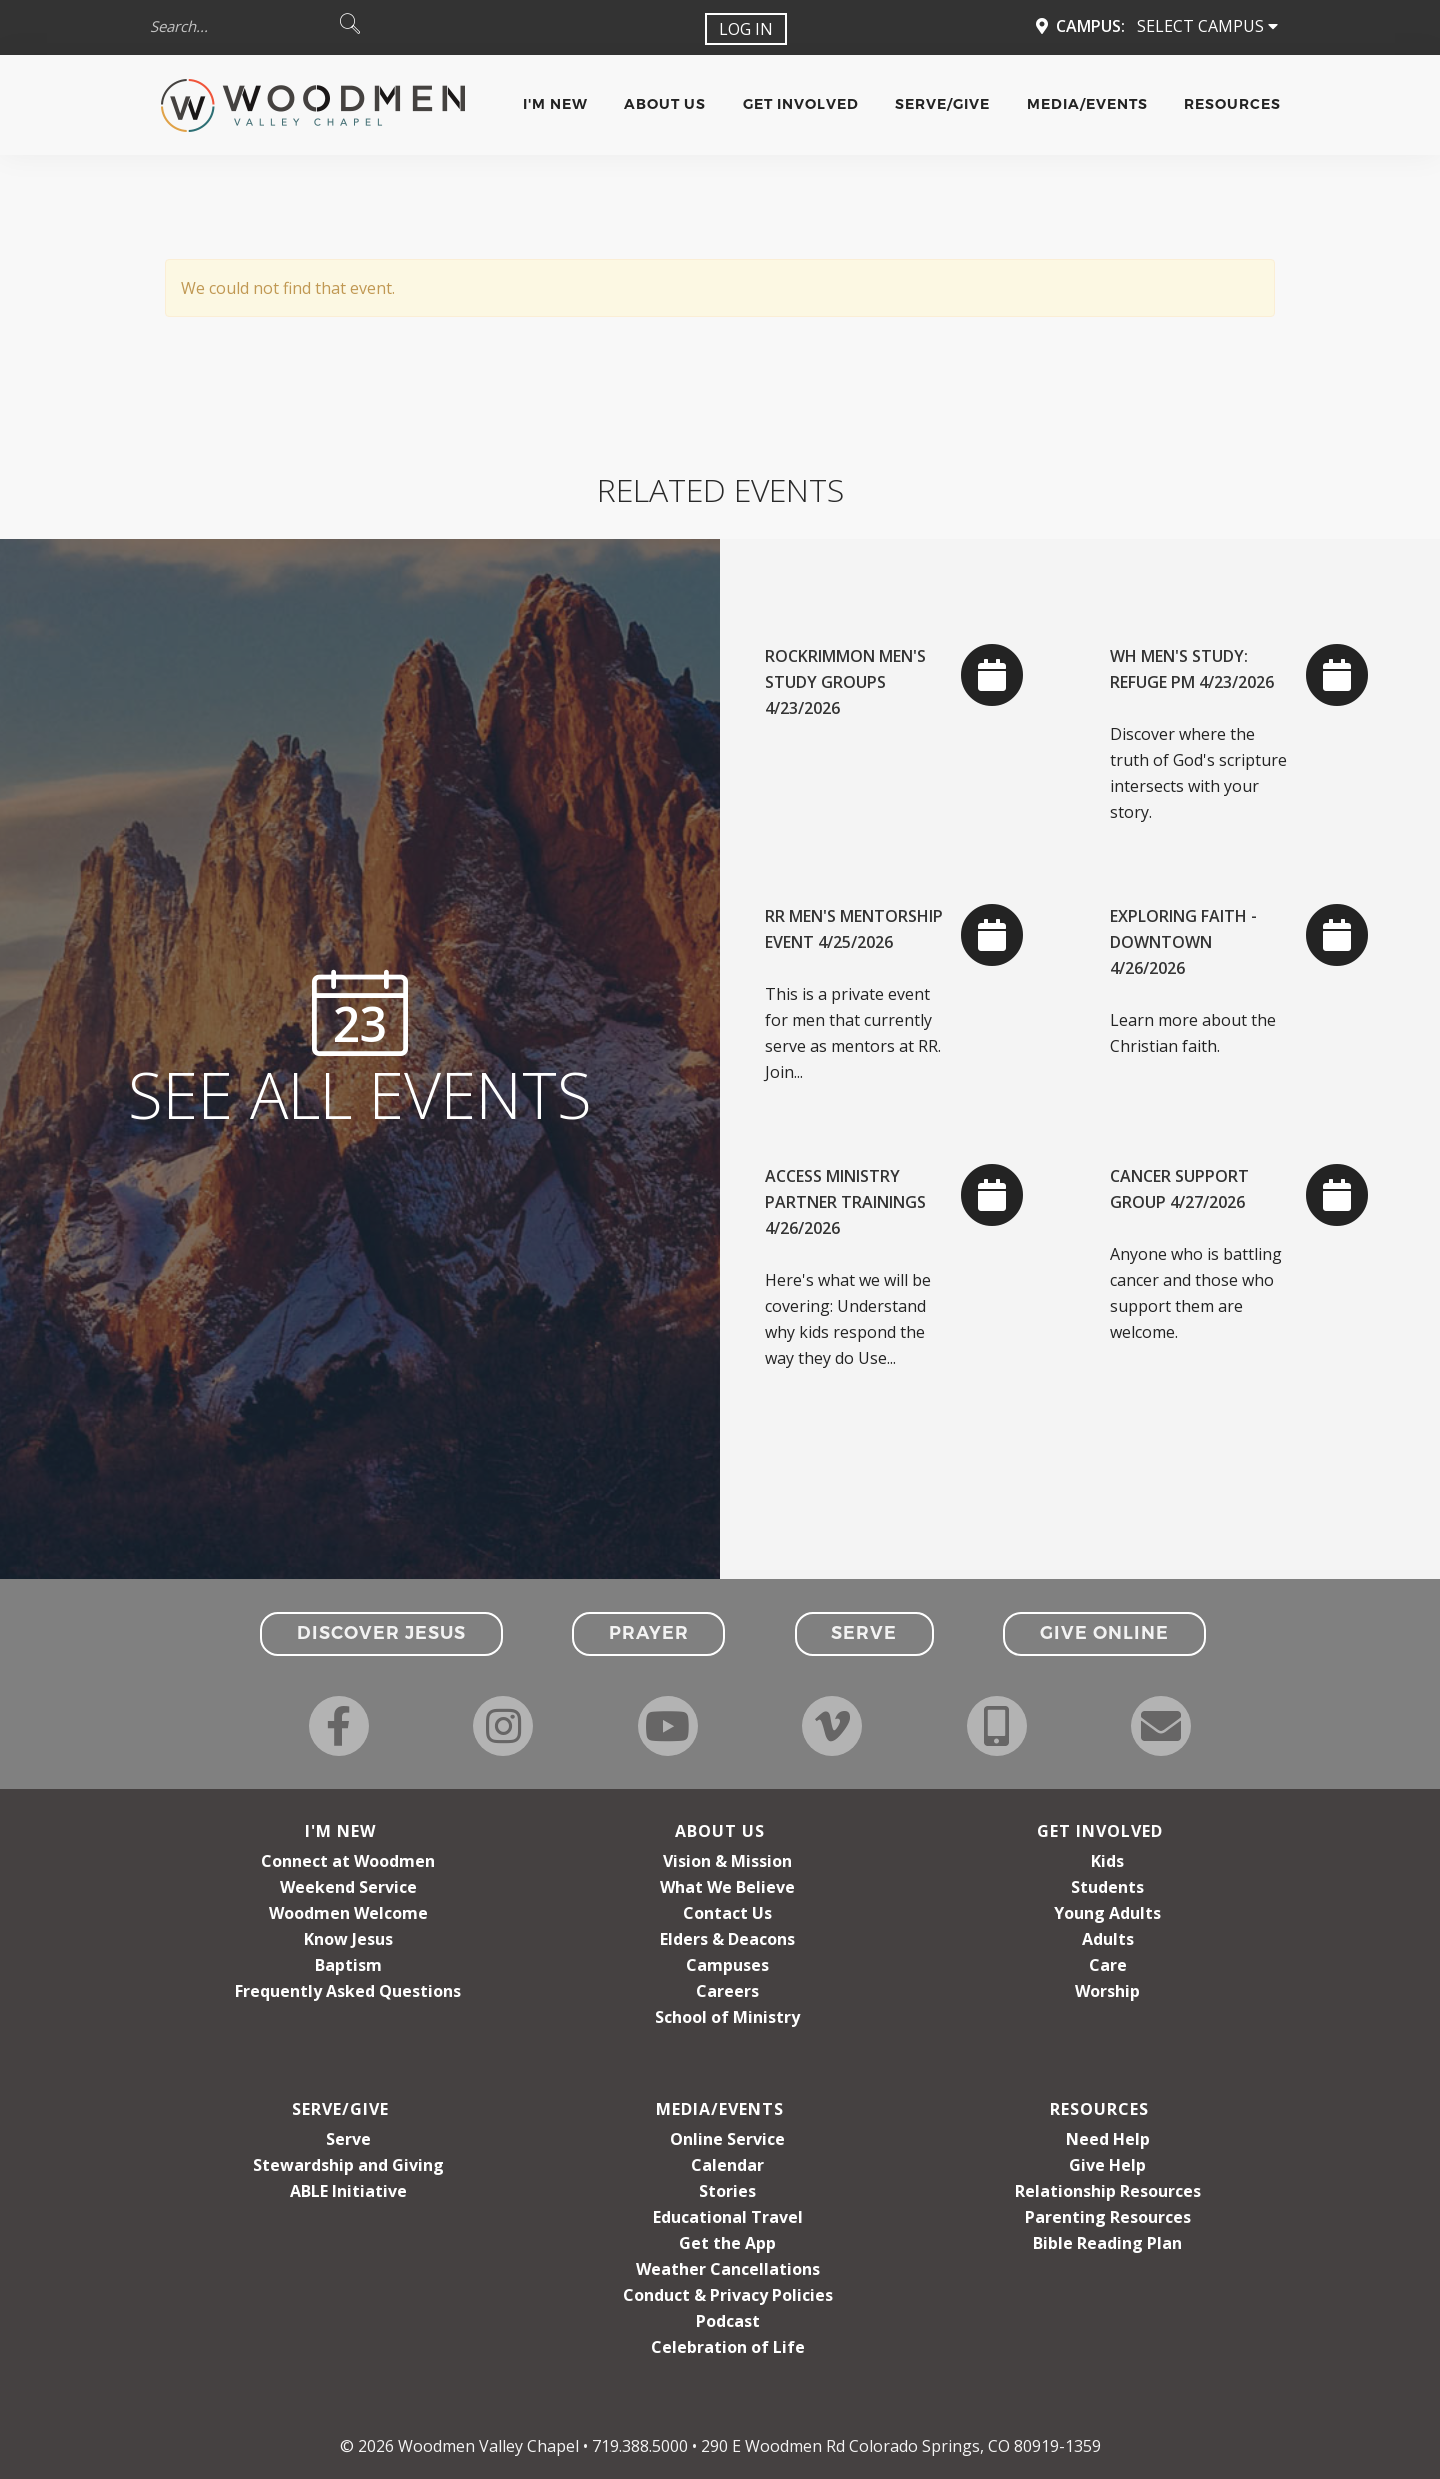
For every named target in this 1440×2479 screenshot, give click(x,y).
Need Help (1108, 2139)
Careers (727, 1991)
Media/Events (1087, 104)
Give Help (1107, 2165)
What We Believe (727, 1887)
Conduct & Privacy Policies (728, 2295)
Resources (1232, 104)
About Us (665, 104)
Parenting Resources (1108, 2217)
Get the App (727, 2243)
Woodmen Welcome (348, 1913)
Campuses (727, 1965)
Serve (348, 2139)
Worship (1107, 1991)
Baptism (348, 1965)
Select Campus (1207, 26)
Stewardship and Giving (348, 2165)
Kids (1107, 1861)
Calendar (727, 2165)
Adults (1108, 1939)
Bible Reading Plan (1107, 2243)
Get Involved (801, 104)
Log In (746, 29)
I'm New (555, 104)
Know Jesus (348, 1939)
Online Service (727, 2139)
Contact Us (727, 1913)
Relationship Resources (1108, 2191)
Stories (727, 2191)
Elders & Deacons (727, 1939)
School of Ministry (727, 2017)
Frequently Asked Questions (348, 1991)
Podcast (728, 2321)
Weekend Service (348, 1887)
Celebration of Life (728, 2347)
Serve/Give (942, 104)
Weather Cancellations (728, 2269)
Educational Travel (728, 2217)
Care (1108, 1965)
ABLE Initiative (348, 2191)
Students (1107, 1887)
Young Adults (1107, 1913)
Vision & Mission (727, 1861)
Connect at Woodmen (348, 1861)
